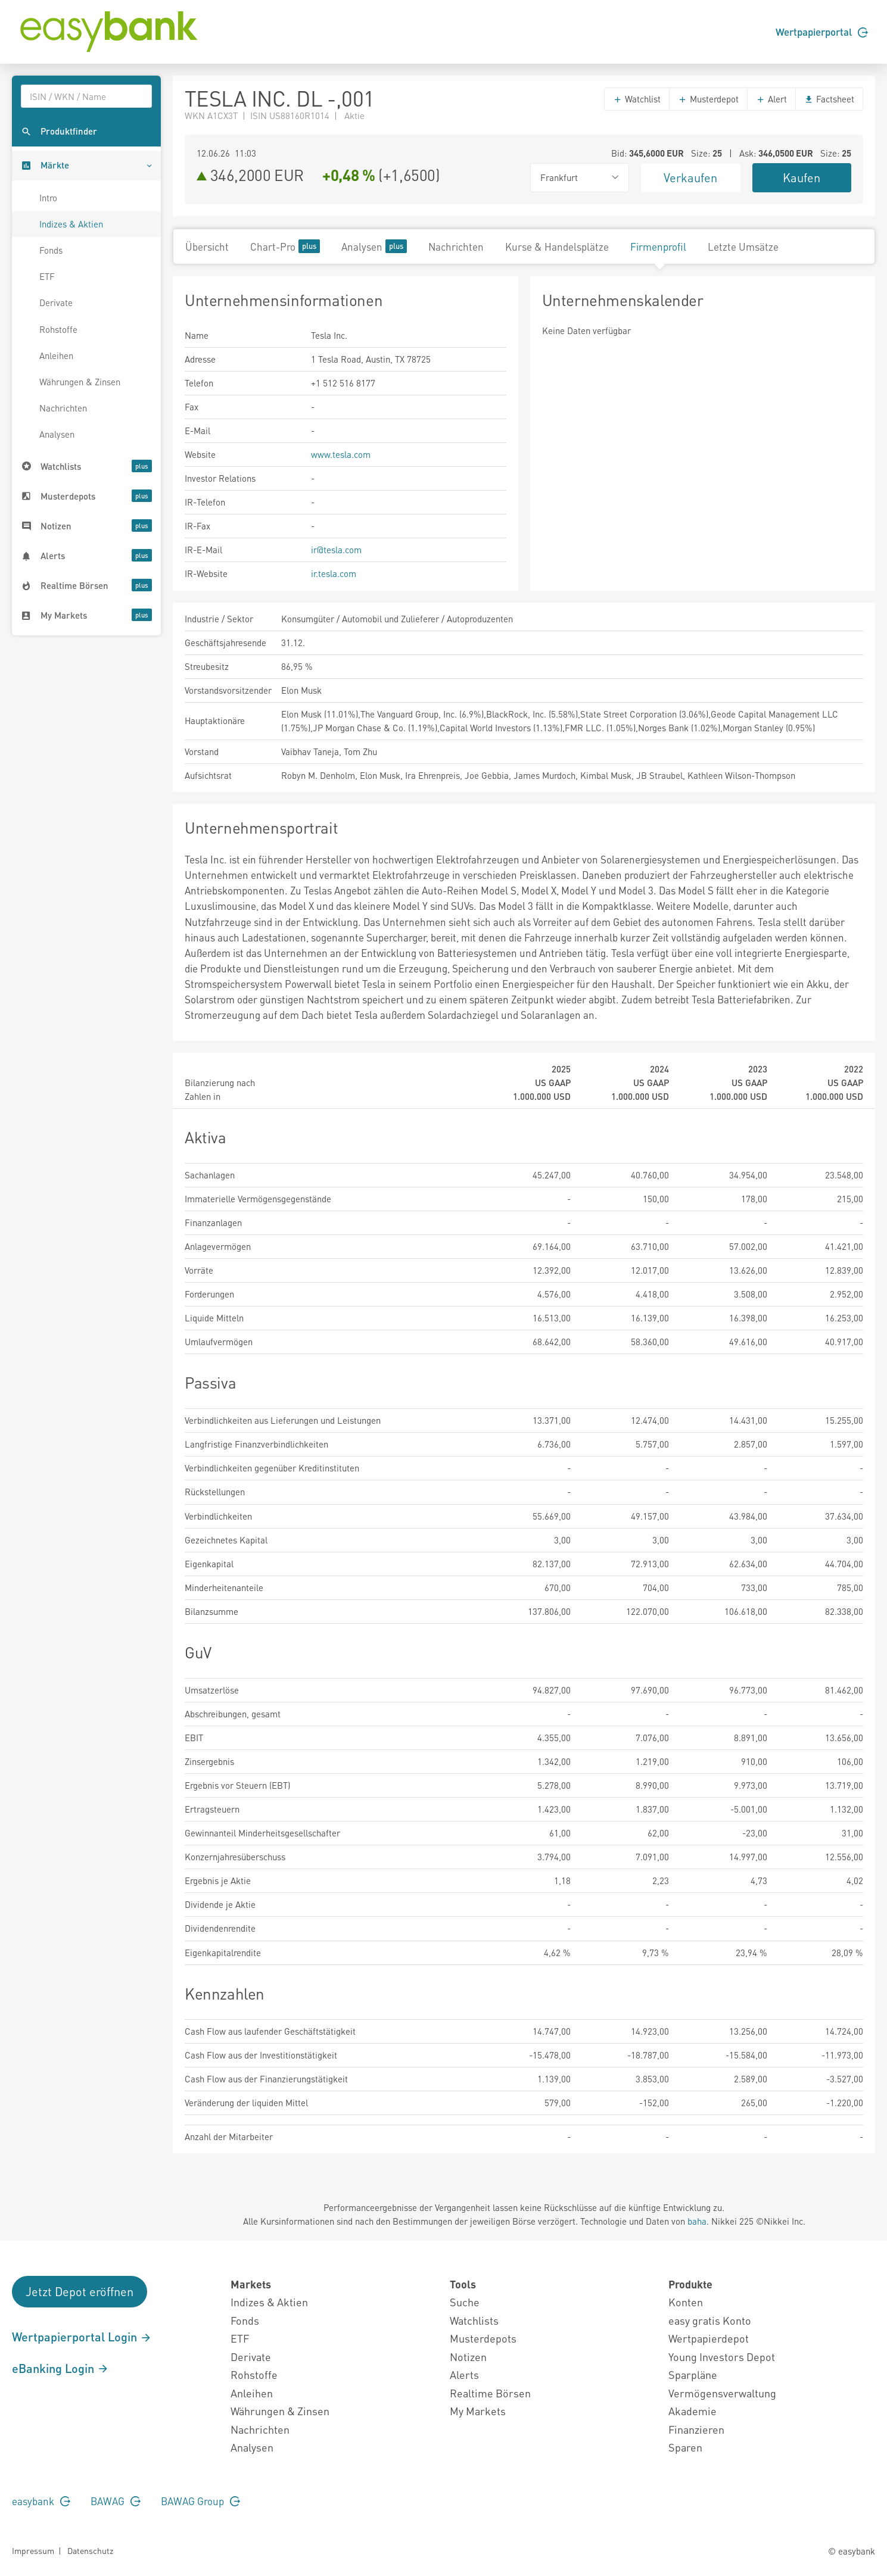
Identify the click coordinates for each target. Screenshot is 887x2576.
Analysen (56, 434)
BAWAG (116, 2501)
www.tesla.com (341, 454)
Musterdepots (483, 2338)
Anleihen (56, 355)
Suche (465, 2302)
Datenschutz (90, 2550)
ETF (47, 276)
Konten (685, 2302)
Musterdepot (708, 99)
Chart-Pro (285, 246)
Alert (771, 99)
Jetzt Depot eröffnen (79, 2291)
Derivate (56, 302)
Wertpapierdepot (708, 2338)
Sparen (685, 2447)
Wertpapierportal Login (82, 2336)
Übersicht (207, 246)
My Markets (478, 2411)
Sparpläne (692, 2374)
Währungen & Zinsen (79, 382)
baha (697, 2221)
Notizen (468, 2356)
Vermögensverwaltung (722, 2393)
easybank (41, 2501)
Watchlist (637, 99)
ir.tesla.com (333, 573)
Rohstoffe (58, 329)
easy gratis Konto (709, 2320)
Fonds (51, 250)
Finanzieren (696, 2429)
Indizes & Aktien (71, 224)
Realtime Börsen (490, 2393)
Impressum (33, 2550)
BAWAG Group (200, 2501)
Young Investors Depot (721, 2356)
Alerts (464, 2374)
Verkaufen (690, 177)
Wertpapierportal (822, 31)
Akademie (692, 2411)
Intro (48, 198)
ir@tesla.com (336, 550)
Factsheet (829, 99)
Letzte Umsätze (743, 246)
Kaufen (801, 177)
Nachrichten (63, 408)
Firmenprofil (658, 246)
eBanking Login (60, 2368)
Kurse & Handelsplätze (557, 246)
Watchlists (474, 2320)
